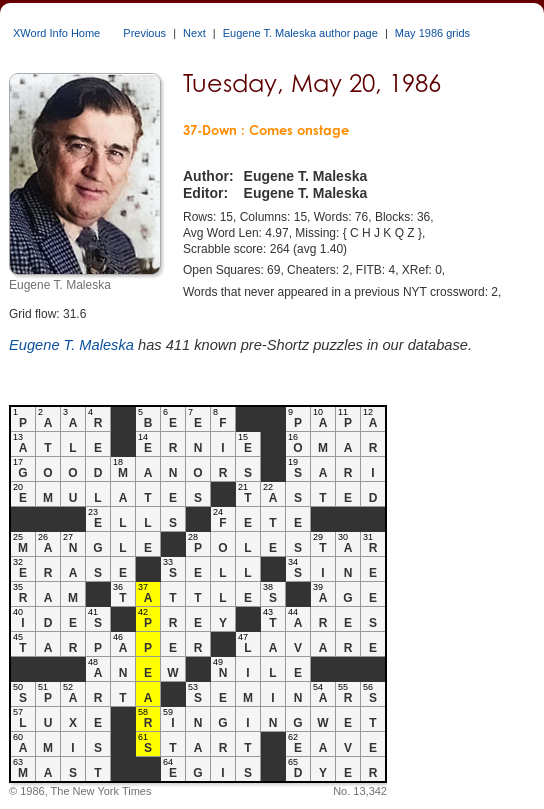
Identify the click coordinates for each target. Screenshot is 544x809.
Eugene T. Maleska (71, 345)
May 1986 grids (432, 33)
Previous (144, 33)
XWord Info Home (56, 33)
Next (194, 33)
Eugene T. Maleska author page (300, 33)
